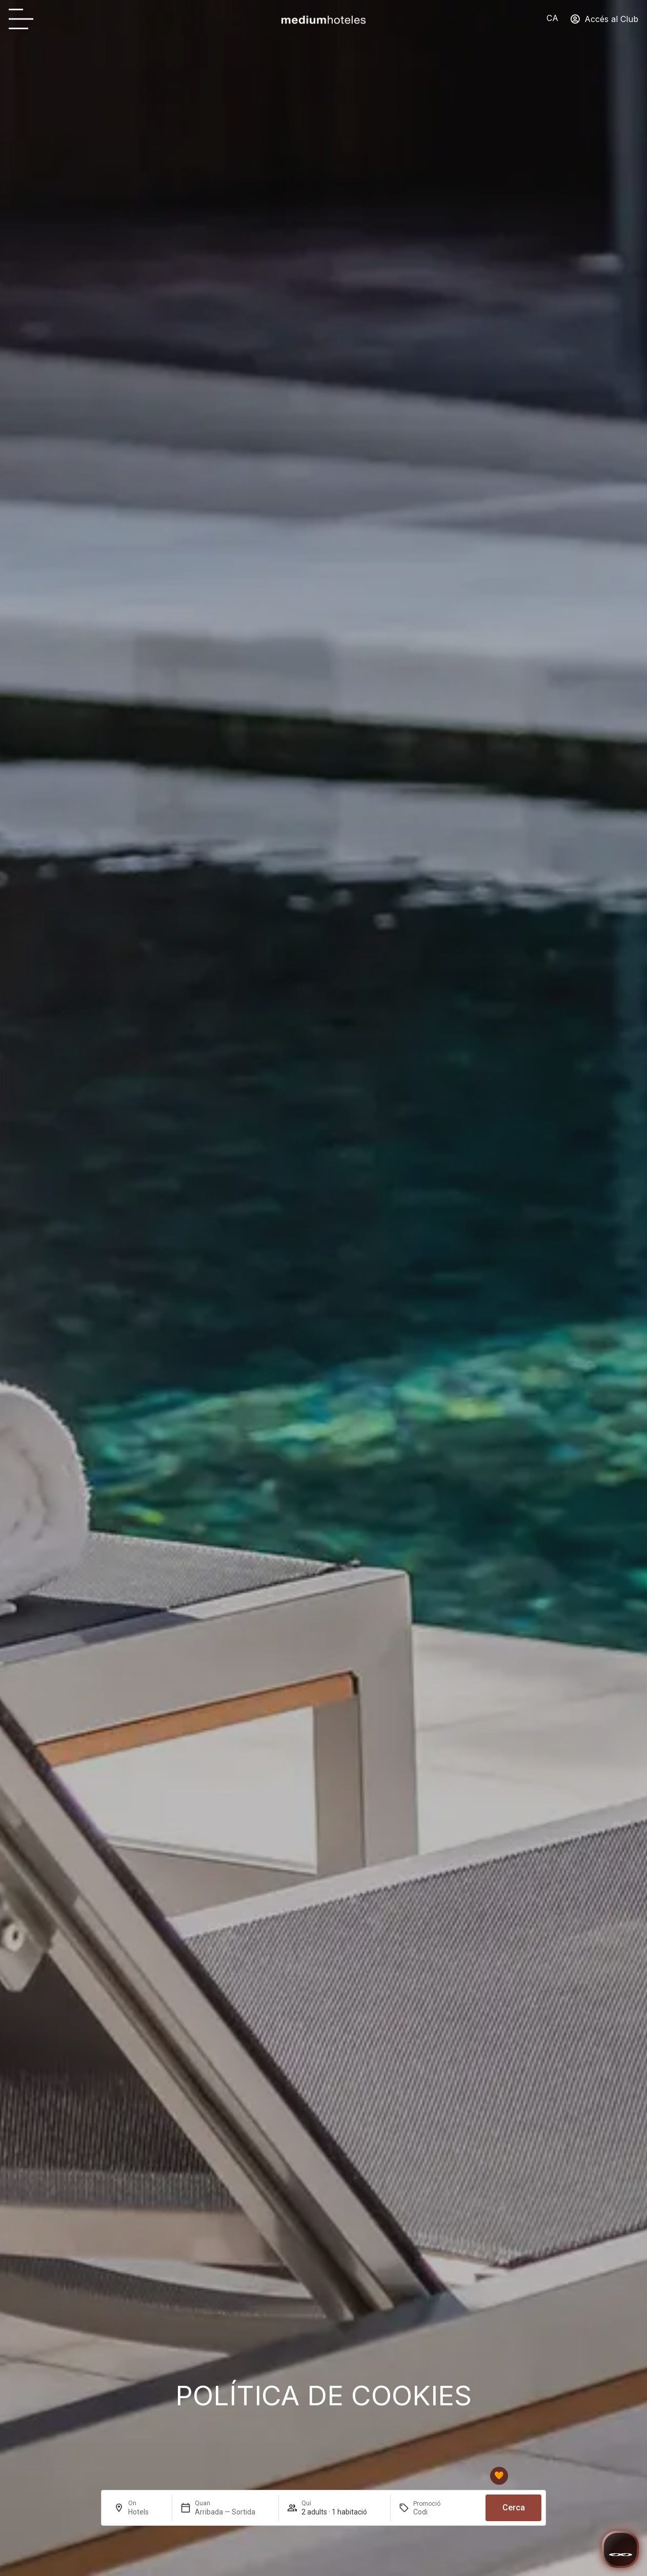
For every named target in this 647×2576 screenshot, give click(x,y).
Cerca (513, 2512)
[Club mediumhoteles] (499, 2480)
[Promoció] (437, 2516)
